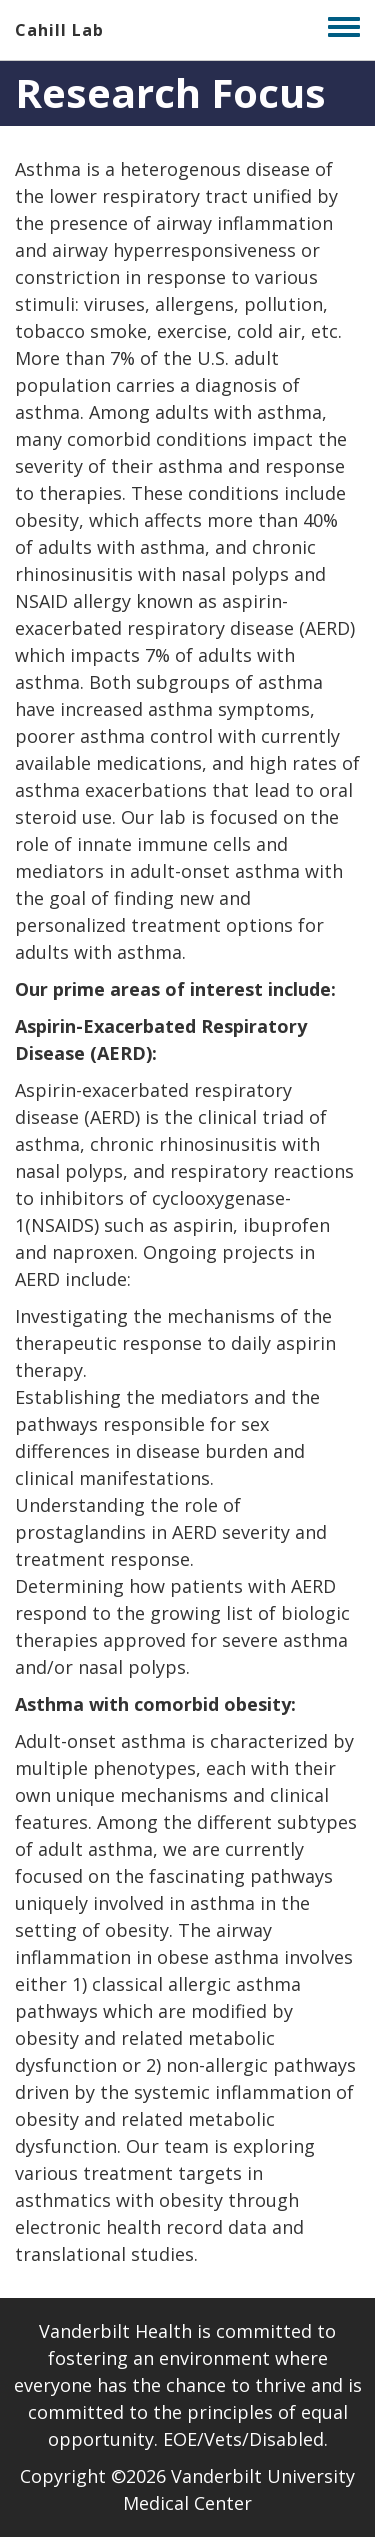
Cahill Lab (59, 30)
